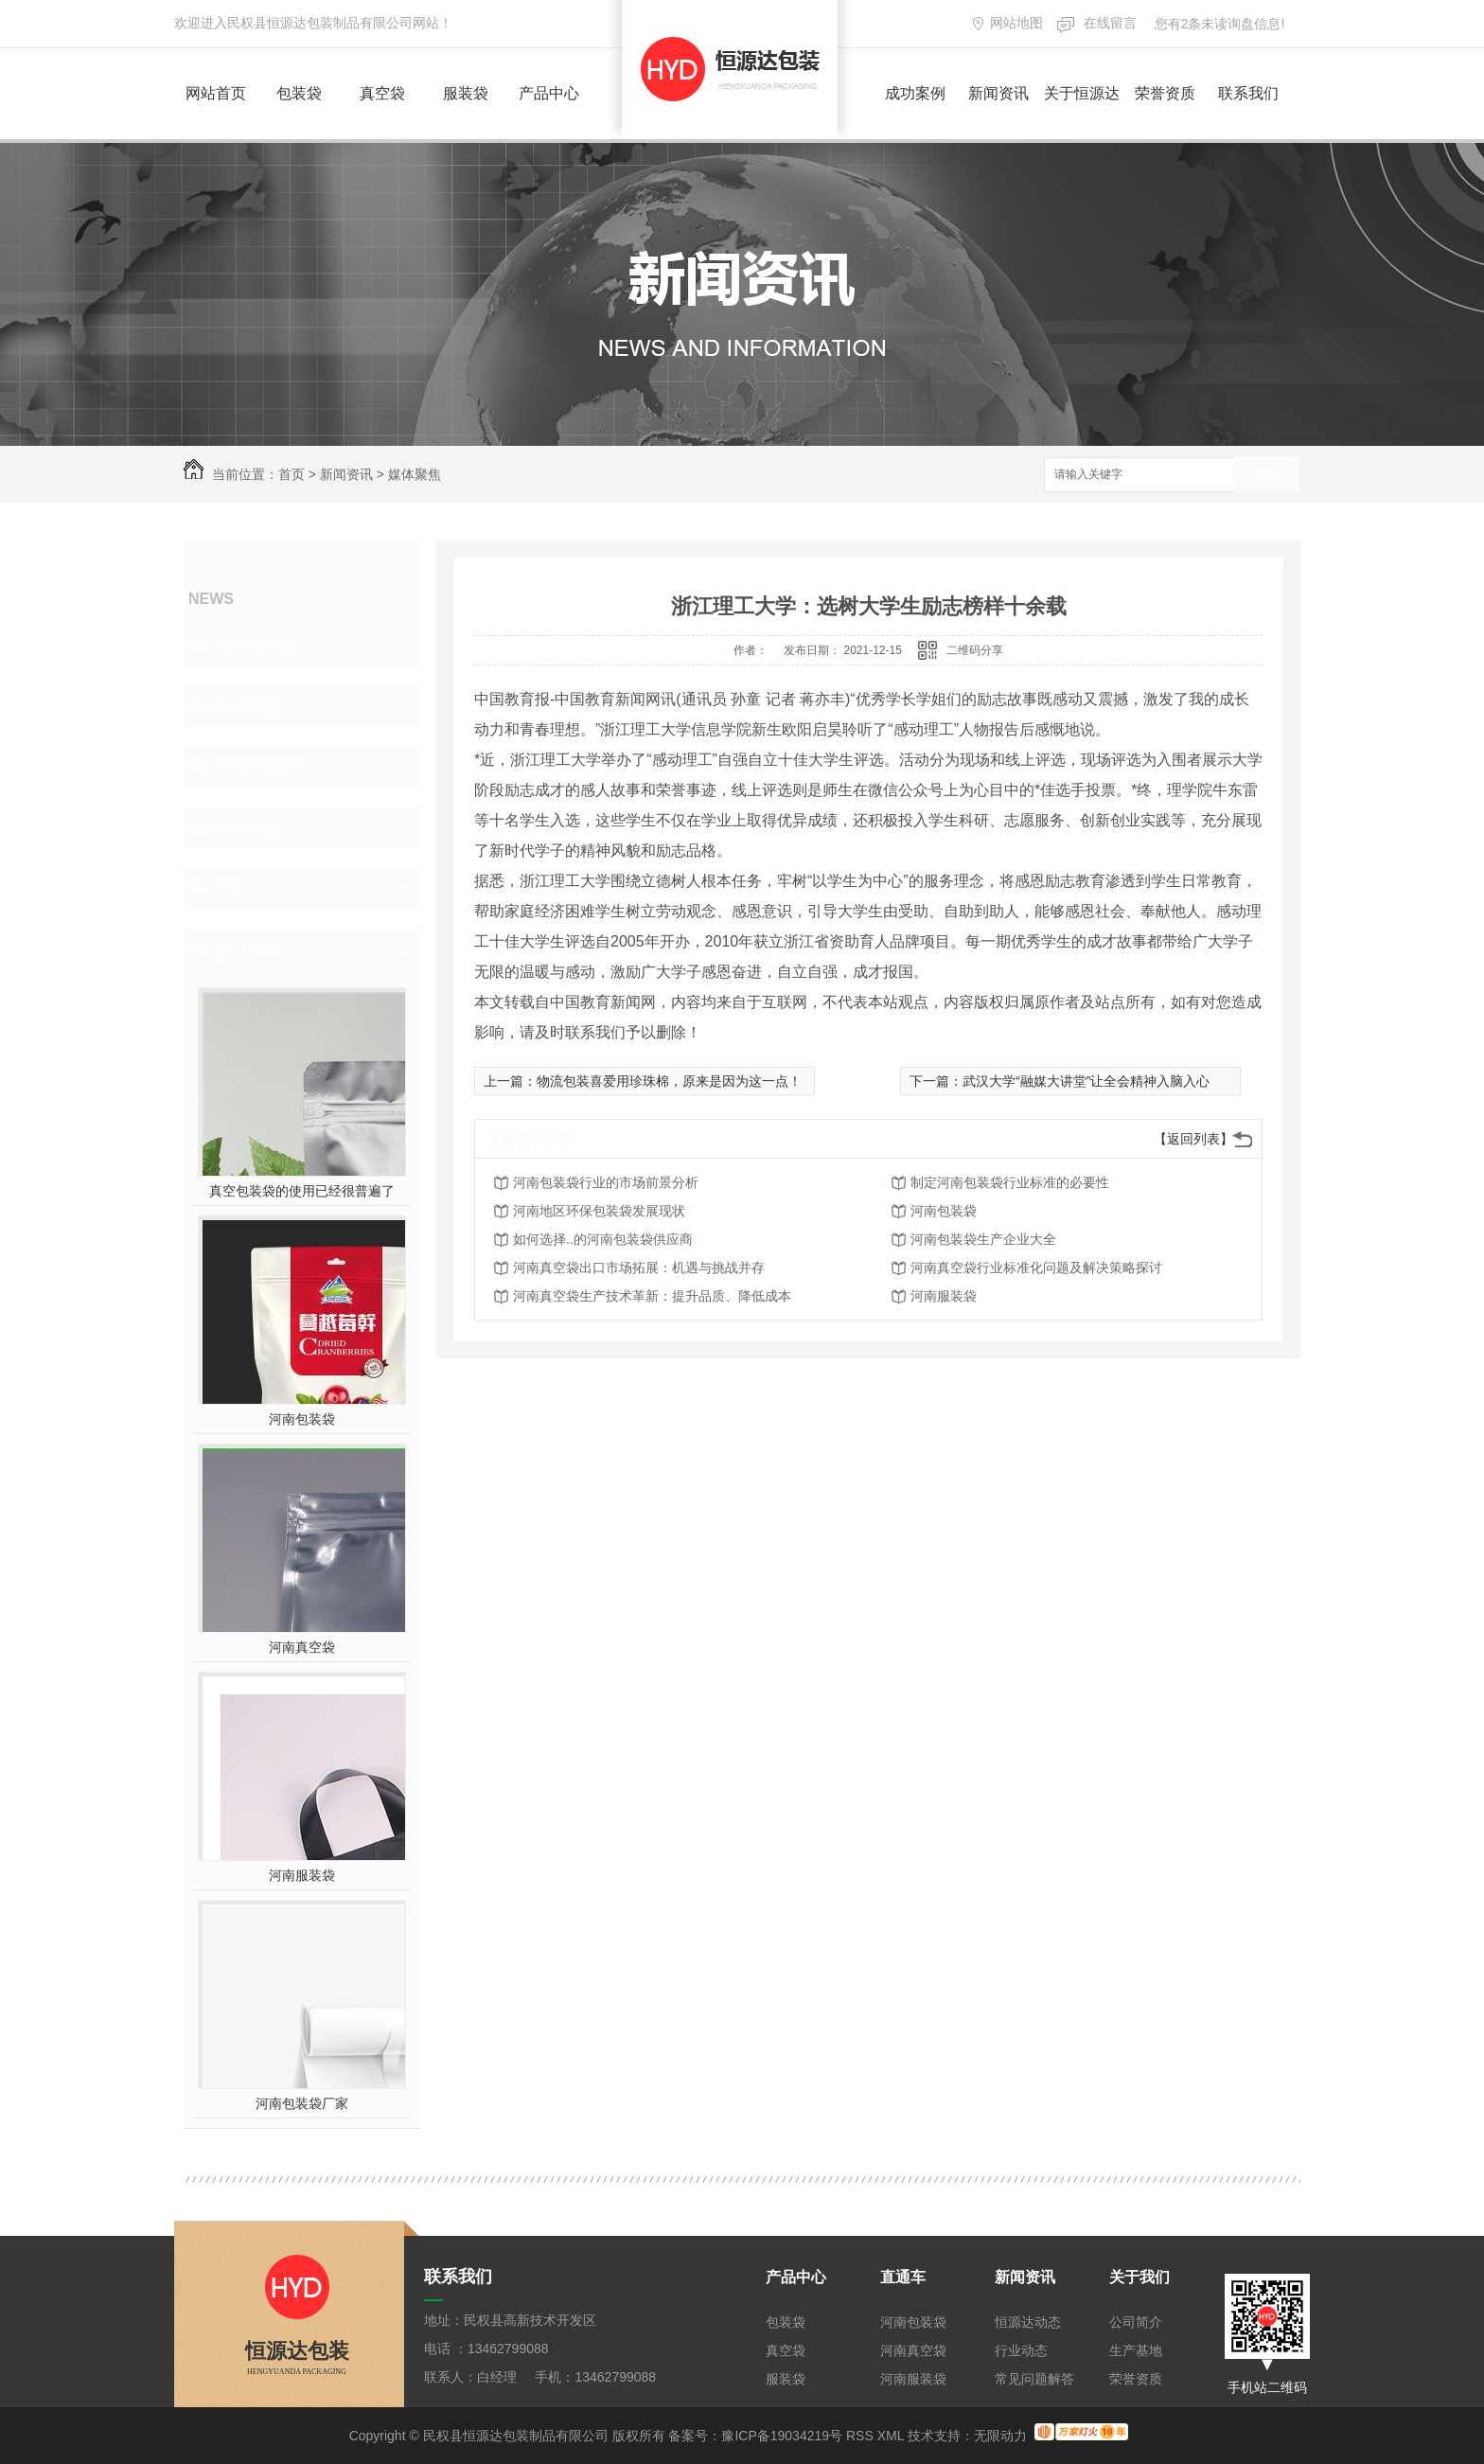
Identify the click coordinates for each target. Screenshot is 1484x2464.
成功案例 (915, 93)
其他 (229, 887)
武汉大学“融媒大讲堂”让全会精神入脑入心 (1086, 1081)
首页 (291, 474)
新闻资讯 (998, 93)
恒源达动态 (254, 645)
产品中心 (549, 93)
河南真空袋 (302, 1647)
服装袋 (465, 93)
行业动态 (246, 706)
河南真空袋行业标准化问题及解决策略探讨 (1036, 1267)
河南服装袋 (302, 1875)
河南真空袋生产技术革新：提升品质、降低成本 (652, 1295)
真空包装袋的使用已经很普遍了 (302, 1190)
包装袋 (299, 93)
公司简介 (1135, 2322)
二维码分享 (974, 650)
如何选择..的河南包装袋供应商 (603, 1239)
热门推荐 (246, 948)
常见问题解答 (263, 766)
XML (890, 2435)
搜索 (1267, 476)
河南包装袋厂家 (302, 2103)
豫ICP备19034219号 (781, 2435)
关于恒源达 (1082, 93)
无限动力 (1000, 2435)
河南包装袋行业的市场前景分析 (605, 1182)
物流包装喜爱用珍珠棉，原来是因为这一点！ (669, 1081)
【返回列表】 (1193, 1138)
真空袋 (382, 93)
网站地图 (1016, 22)
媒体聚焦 (414, 474)
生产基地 (1135, 2350)
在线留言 (1110, 22)
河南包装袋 (302, 1419)
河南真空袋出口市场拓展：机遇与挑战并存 (639, 1267)
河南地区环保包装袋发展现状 (599, 1210)
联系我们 (1248, 93)
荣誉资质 (1165, 93)
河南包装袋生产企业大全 (983, 1239)
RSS (860, 2435)
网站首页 (216, 93)
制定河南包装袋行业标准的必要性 (1009, 1182)
